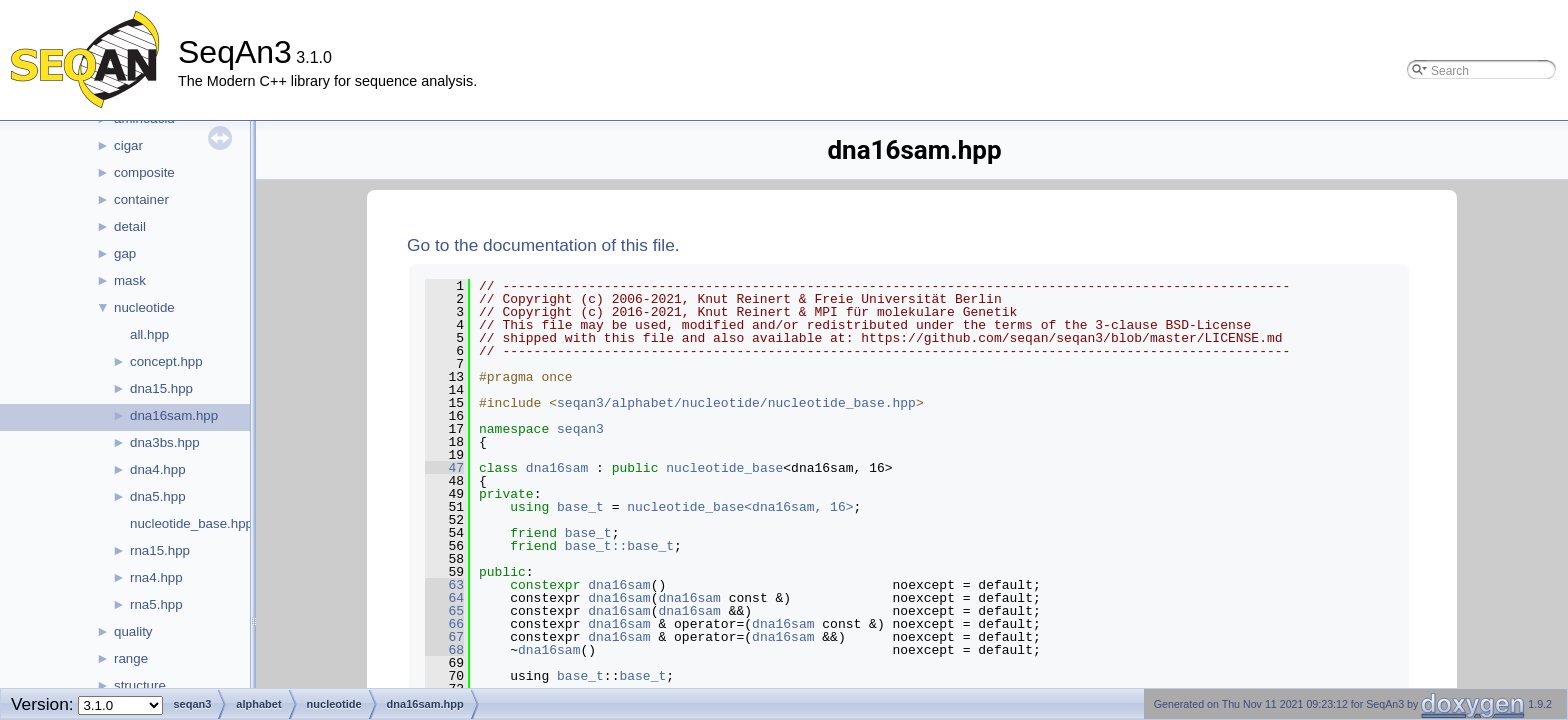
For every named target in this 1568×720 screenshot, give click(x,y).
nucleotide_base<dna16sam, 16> (740, 507)
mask (130, 280)
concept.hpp (166, 361)
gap (125, 253)
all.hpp (149, 334)
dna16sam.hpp (174, 415)
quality (133, 631)
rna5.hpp (156, 604)
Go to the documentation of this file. (543, 245)
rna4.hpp (156, 577)
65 (444, 611)
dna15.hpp (161, 388)
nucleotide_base (724, 468)
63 (444, 585)
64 (444, 598)
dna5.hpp (158, 496)
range (131, 658)
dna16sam (557, 468)
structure (140, 685)
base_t (580, 507)
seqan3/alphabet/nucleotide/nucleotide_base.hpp (736, 403)
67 (444, 637)
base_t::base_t (619, 546)
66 (444, 624)
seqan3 (580, 429)
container (141, 199)
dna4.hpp (158, 469)
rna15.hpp (160, 550)
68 (444, 650)
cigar (128, 145)
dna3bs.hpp (165, 442)
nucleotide (144, 307)
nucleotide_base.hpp (191, 523)
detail (130, 226)
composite (144, 172)
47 (444, 468)
